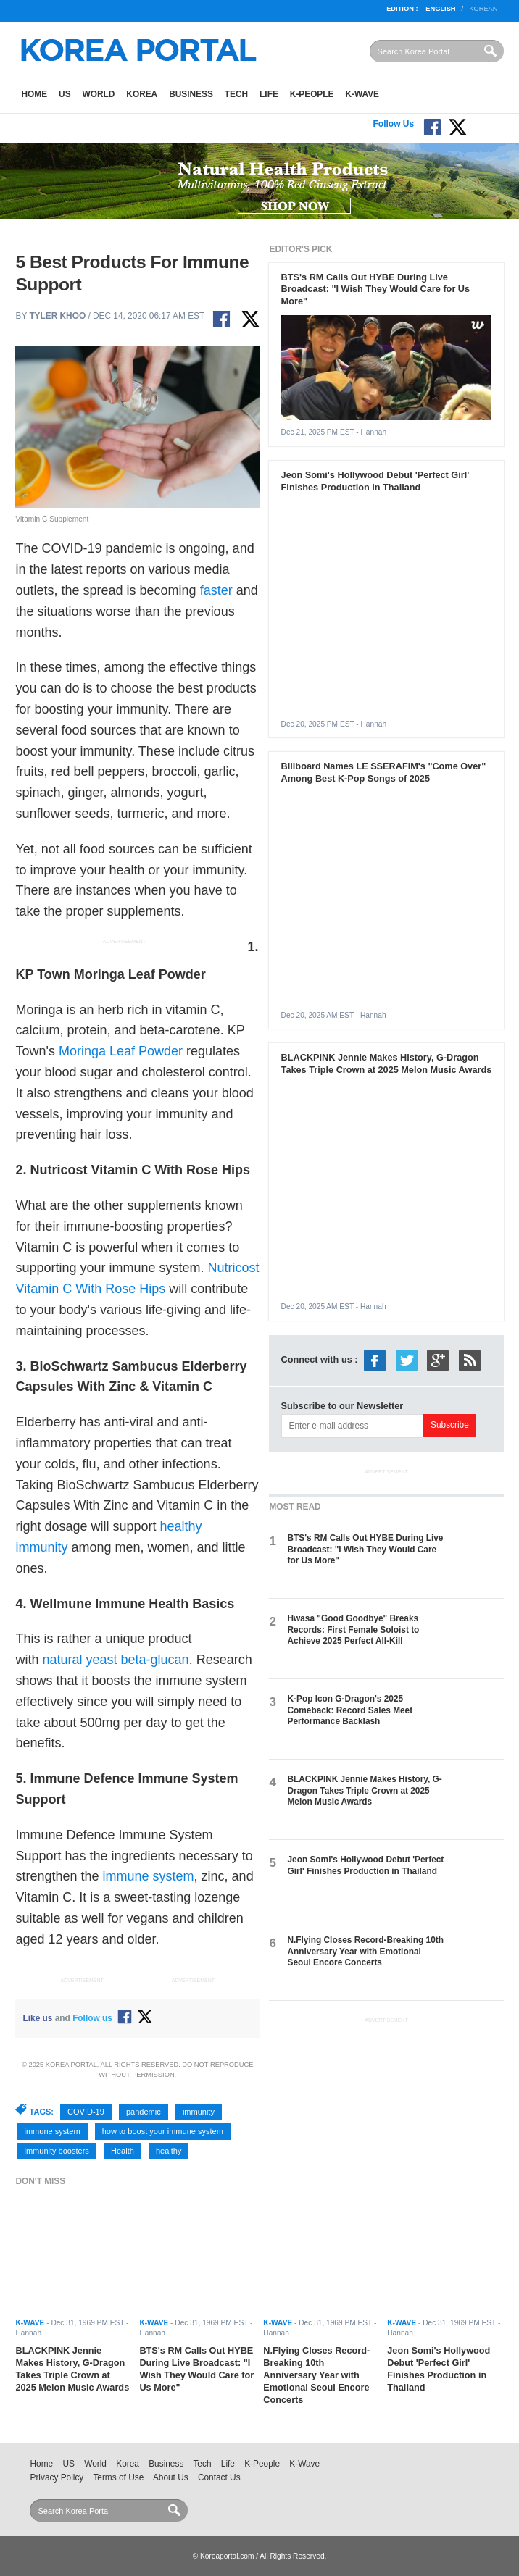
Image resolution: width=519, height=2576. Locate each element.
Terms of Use (118, 2477)
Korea (141, 94)
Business (191, 94)
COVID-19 (85, 2111)
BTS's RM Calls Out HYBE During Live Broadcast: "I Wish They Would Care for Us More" (375, 289)
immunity (199, 2111)
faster (216, 590)
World (99, 94)
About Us (170, 2477)
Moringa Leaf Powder (121, 1051)
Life (269, 94)
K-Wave (362, 94)
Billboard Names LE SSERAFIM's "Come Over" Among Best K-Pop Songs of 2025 (383, 772)
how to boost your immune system (162, 2131)
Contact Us (219, 2477)
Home (34, 94)
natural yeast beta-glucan (115, 1659)
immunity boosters (56, 2150)
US (64, 94)
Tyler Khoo (57, 316)
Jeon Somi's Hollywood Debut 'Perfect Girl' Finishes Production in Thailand (375, 481)
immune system (148, 1876)
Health (122, 2150)
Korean (483, 8)
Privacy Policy (56, 2477)
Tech (236, 94)
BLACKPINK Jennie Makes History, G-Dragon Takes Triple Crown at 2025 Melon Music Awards (386, 1063)
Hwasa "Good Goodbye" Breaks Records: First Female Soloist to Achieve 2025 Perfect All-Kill (353, 1629)
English (440, 8)
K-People (312, 94)
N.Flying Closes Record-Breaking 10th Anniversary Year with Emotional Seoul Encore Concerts (365, 1951)
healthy (169, 2150)
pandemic (143, 2111)
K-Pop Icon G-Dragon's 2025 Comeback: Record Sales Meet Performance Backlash (349, 1710)
